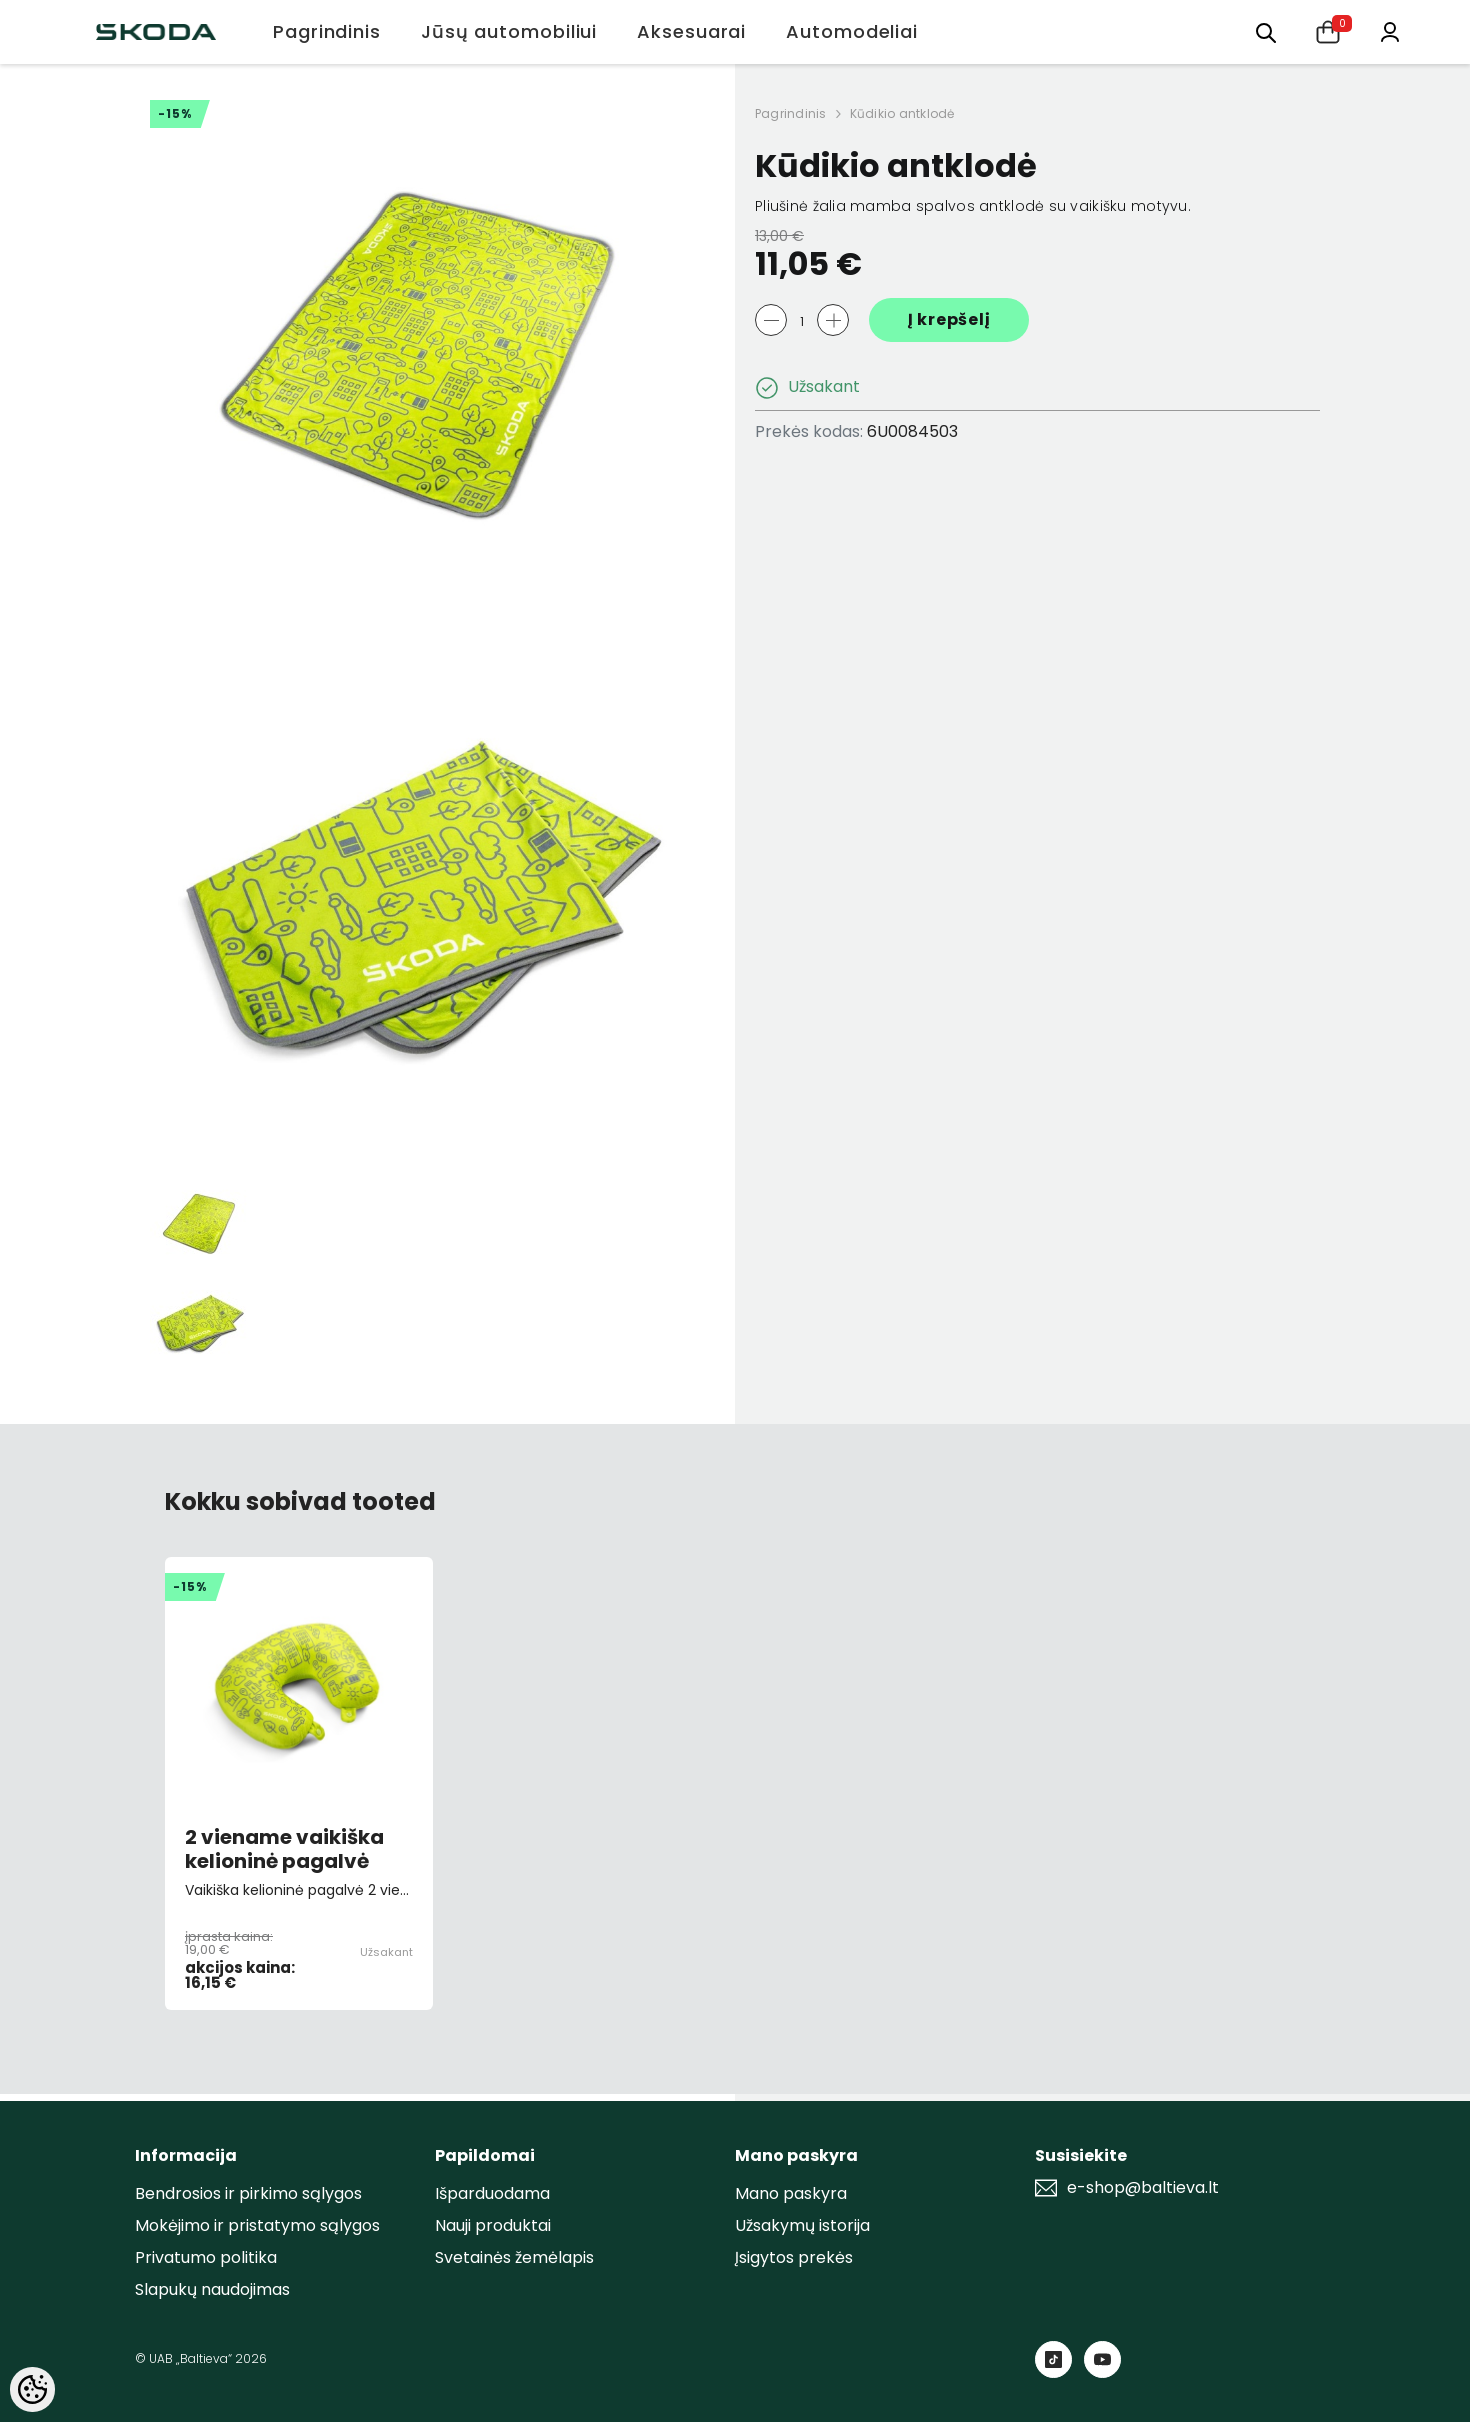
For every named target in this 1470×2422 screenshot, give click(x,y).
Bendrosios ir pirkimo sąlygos (248, 2193)
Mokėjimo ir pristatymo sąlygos (257, 2225)
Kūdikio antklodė (902, 113)
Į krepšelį (949, 319)
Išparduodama (492, 2193)
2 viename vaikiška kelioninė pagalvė (284, 1849)
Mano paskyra (791, 2193)
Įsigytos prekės (794, 2257)
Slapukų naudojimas (212, 2289)
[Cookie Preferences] (32, 2389)
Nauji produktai (493, 2225)
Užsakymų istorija (802, 2225)
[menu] (1266, 31)
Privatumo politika (206, 2257)
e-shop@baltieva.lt (1143, 2188)
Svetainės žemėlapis (514, 2257)
